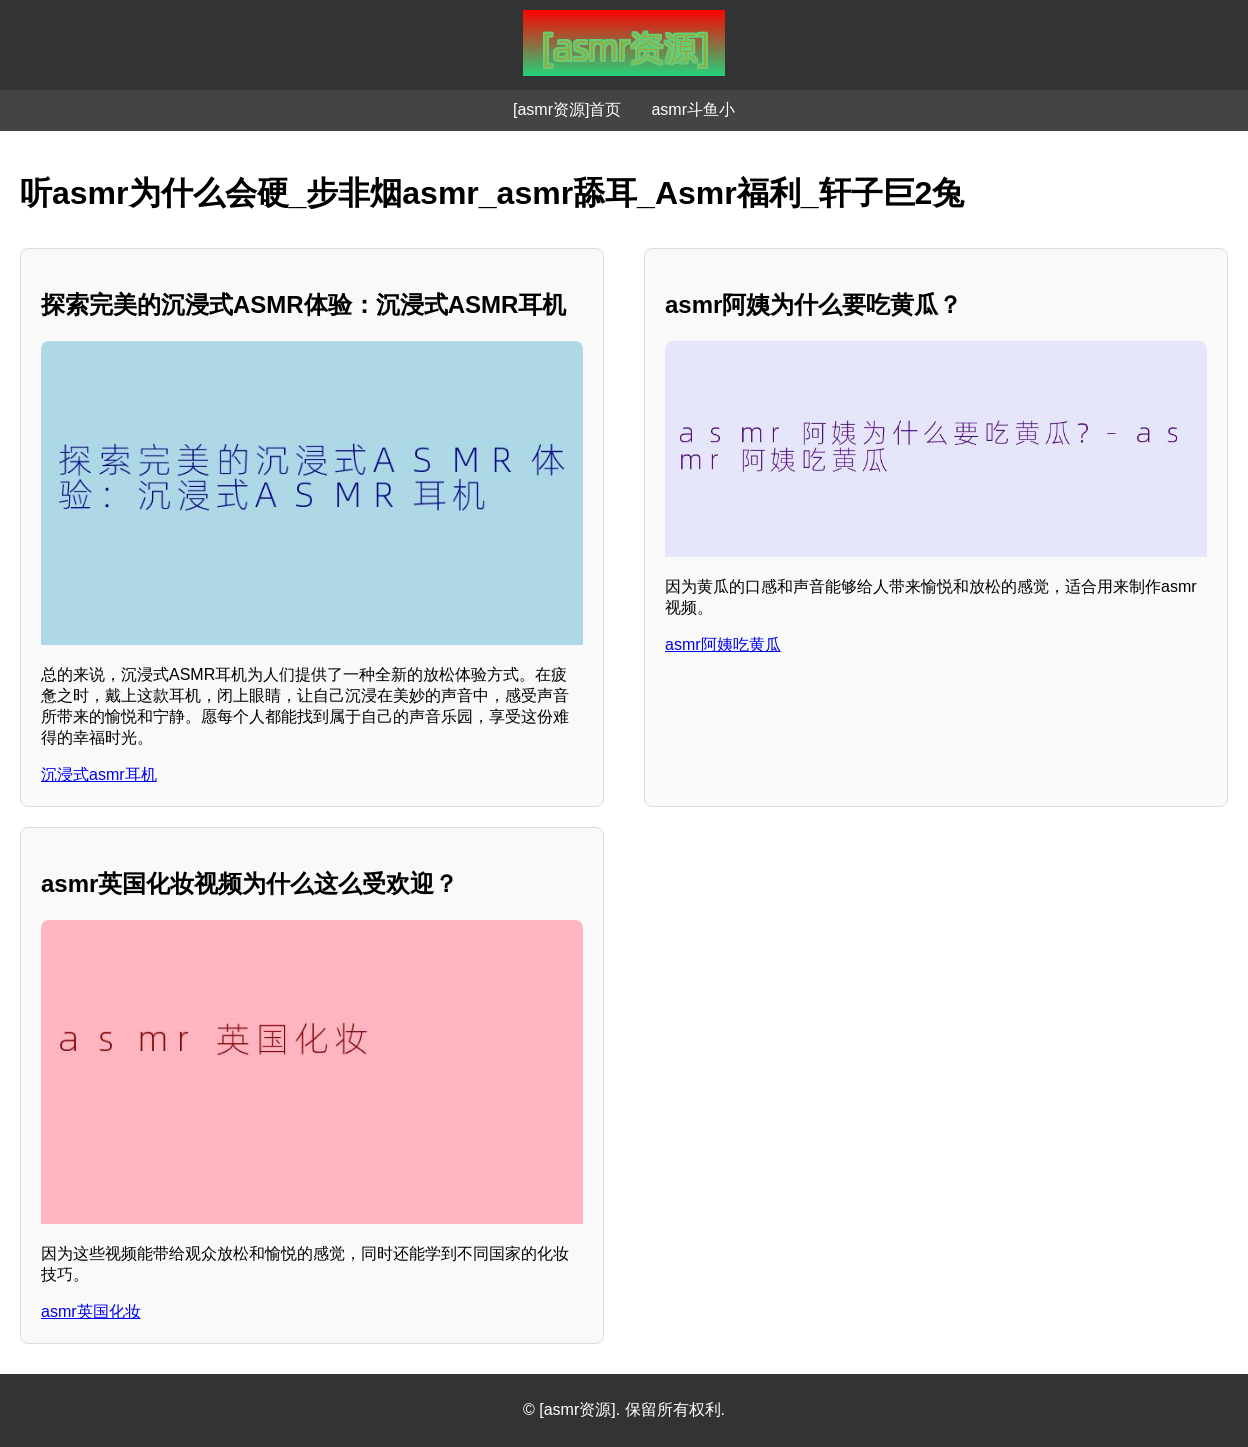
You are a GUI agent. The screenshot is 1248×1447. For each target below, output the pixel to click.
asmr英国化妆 (91, 1311)
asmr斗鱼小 (693, 109)
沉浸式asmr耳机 (99, 774)
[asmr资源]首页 (567, 109)
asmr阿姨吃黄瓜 (723, 644)
